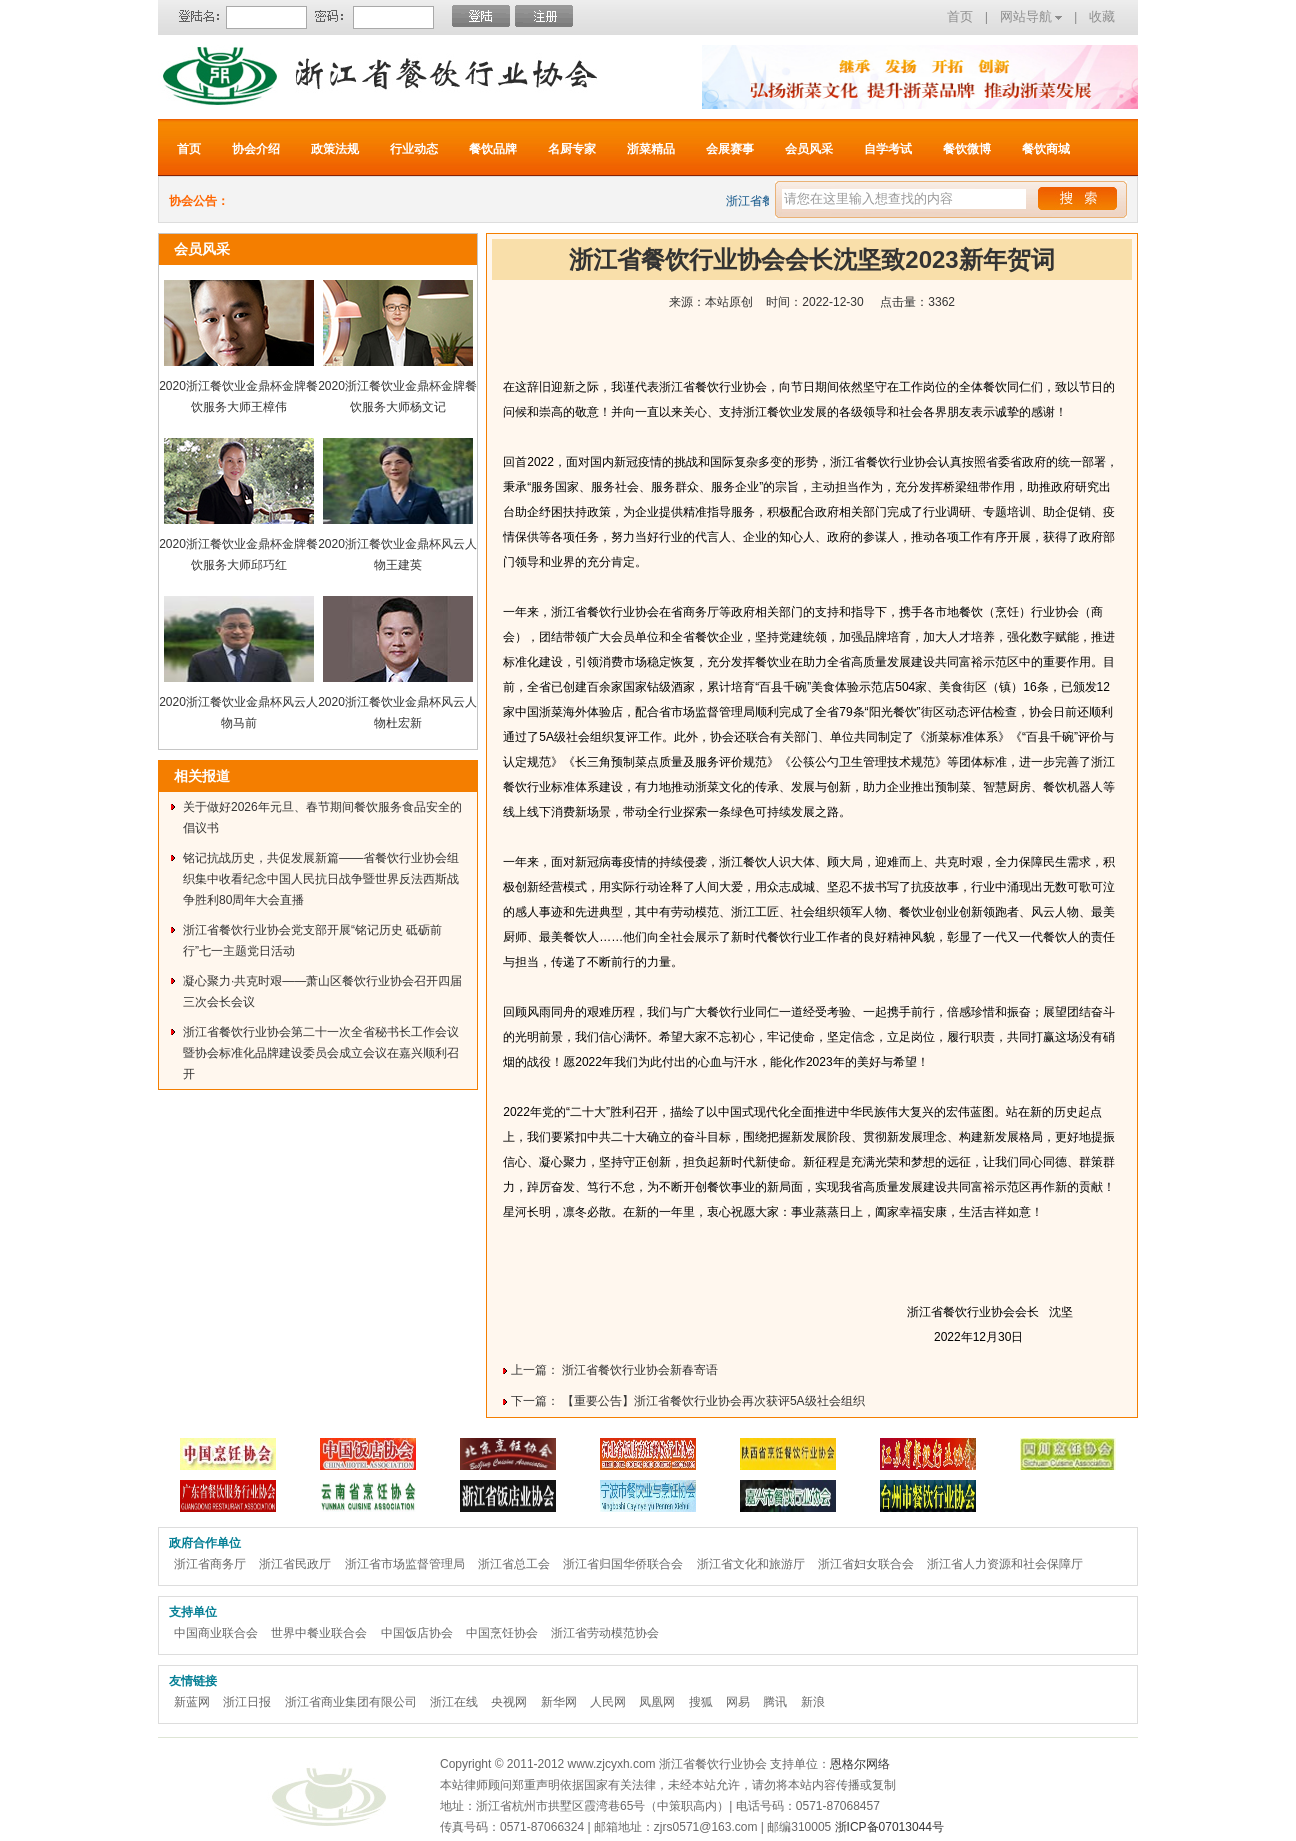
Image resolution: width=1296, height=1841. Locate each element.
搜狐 (701, 1702)
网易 (738, 1702)
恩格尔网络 (860, 1764)
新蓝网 (192, 1702)
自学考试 (888, 149)
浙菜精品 (651, 149)
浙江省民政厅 (295, 1564)
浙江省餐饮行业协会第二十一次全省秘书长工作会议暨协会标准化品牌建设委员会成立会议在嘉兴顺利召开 (321, 1053)
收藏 (1102, 16)
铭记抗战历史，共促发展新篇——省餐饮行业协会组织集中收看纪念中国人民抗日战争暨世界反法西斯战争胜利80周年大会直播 (321, 879)
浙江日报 (247, 1702)
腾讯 (775, 1702)
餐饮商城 (1046, 149)
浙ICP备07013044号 (889, 1827)
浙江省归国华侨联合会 (623, 1564)
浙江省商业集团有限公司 (351, 1702)
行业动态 (414, 149)
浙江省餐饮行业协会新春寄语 (640, 1370)
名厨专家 (572, 149)
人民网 (608, 1702)
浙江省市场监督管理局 (405, 1564)
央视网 (509, 1702)
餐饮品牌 (493, 149)
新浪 (813, 1702)
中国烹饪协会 (502, 1633)
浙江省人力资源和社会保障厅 (1005, 1564)
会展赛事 (730, 149)
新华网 (559, 1702)
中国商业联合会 (216, 1633)
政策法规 (335, 149)
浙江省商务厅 (210, 1564)
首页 (960, 16)
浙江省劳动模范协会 (605, 1633)
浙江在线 (454, 1702)
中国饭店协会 (417, 1633)
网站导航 (1031, 16)
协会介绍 (256, 149)
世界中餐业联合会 (319, 1633)
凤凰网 (657, 1702)
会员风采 (809, 149)
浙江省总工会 (514, 1564)
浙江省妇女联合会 (866, 1564)
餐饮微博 (967, 149)
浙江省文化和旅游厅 (751, 1564)
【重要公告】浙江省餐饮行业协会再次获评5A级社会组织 (713, 1401)
